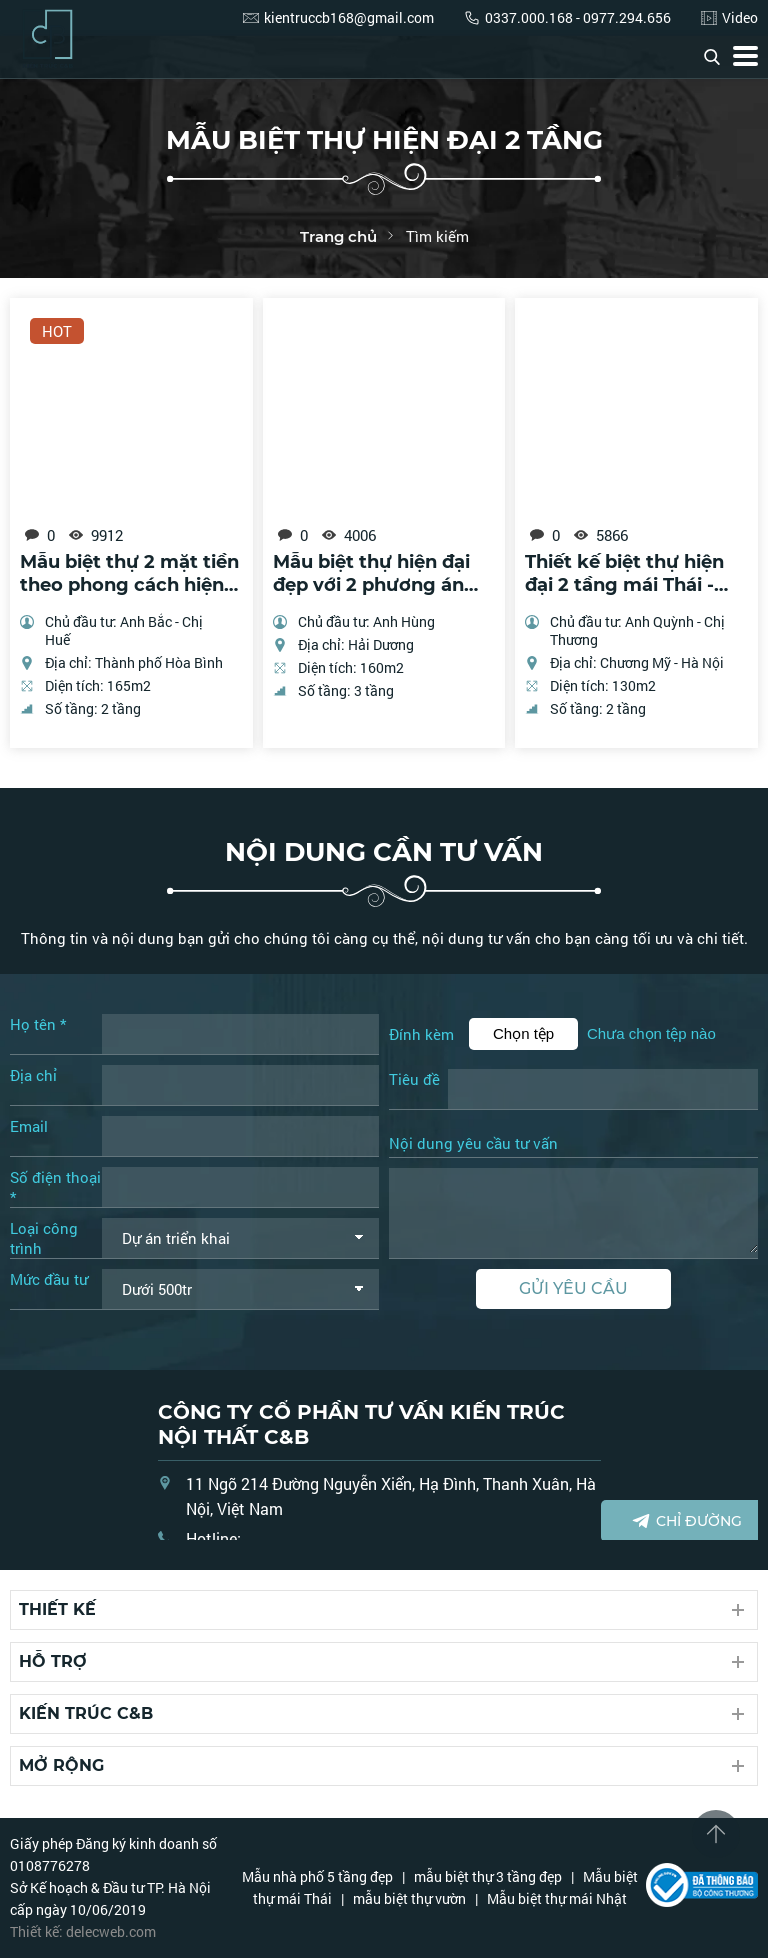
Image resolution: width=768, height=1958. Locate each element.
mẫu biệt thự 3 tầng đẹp (488, 1876)
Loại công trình (44, 1238)
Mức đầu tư (49, 1279)
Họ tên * (38, 1024)
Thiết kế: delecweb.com (83, 1931)
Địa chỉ (33, 1075)
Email (29, 1126)
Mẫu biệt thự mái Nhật (557, 1898)
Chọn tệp (523, 1033)
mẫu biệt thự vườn (409, 1898)
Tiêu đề (414, 1079)
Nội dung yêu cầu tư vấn (473, 1144)
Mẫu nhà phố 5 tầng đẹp (317, 1876)
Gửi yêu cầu (573, 1288)
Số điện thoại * (55, 1187)
